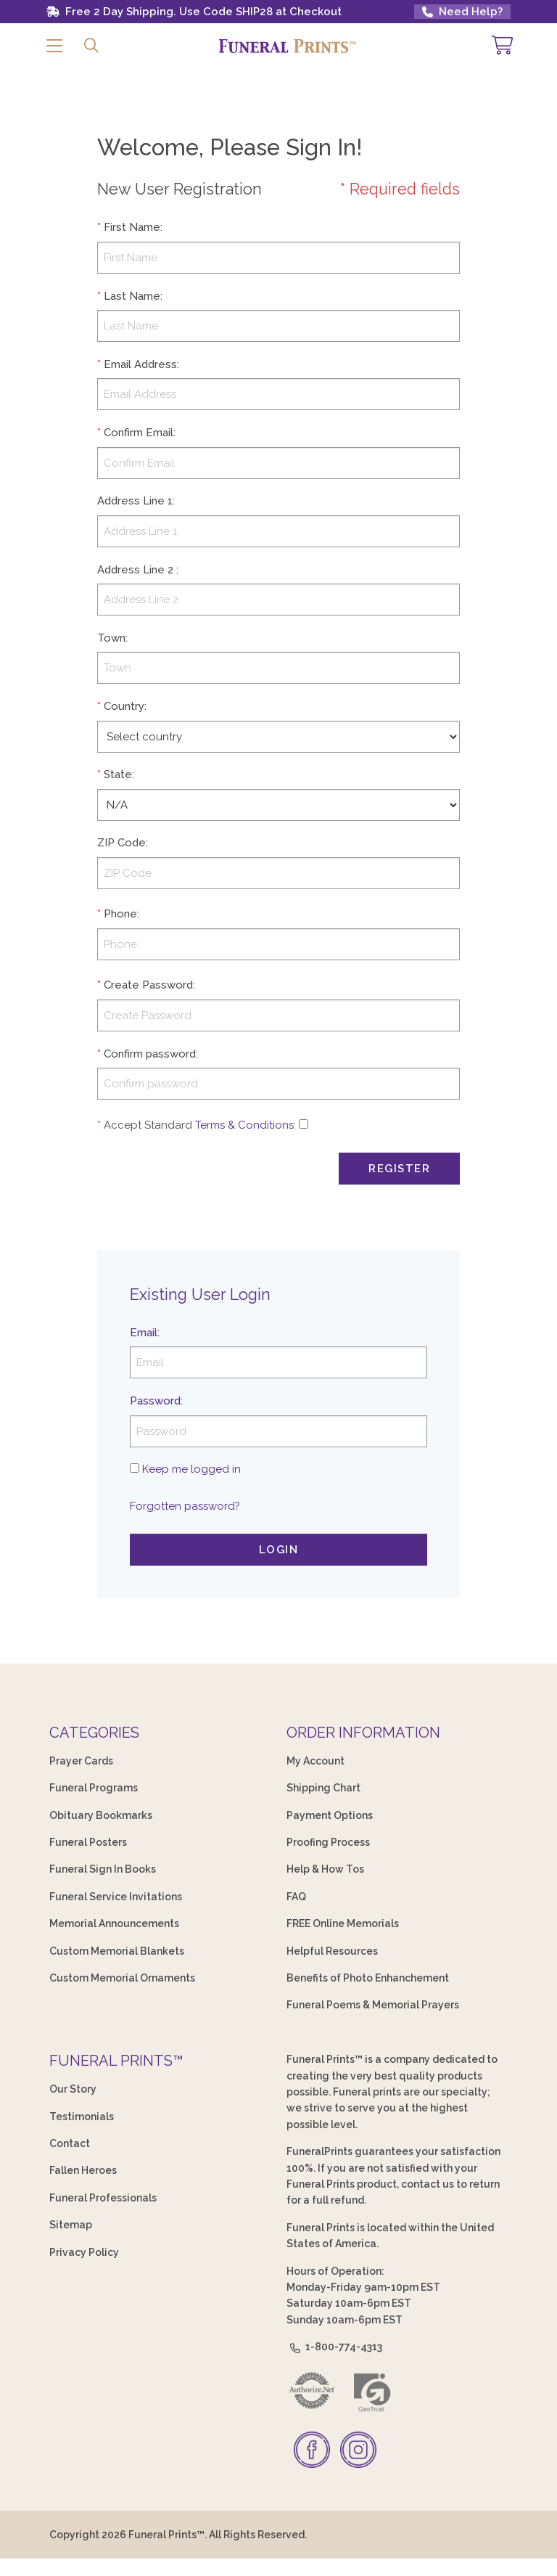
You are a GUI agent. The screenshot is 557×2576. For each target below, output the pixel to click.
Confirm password (150, 1053)
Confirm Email (138, 432)
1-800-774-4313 (334, 2346)
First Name (132, 227)
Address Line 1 (135, 500)
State (118, 774)
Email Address (140, 364)
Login (279, 1549)
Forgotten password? (185, 1506)
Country (124, 706)
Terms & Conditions (244, 1125)
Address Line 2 (135, 569)
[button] (54, 46)
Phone (120, 913)
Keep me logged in (191, 1469)
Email (143, 1332)
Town (111, 638)
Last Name (132, 296)
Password (155, 1400)
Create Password (148, 984)
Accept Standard (148, 1125)
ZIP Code (121, 842)
